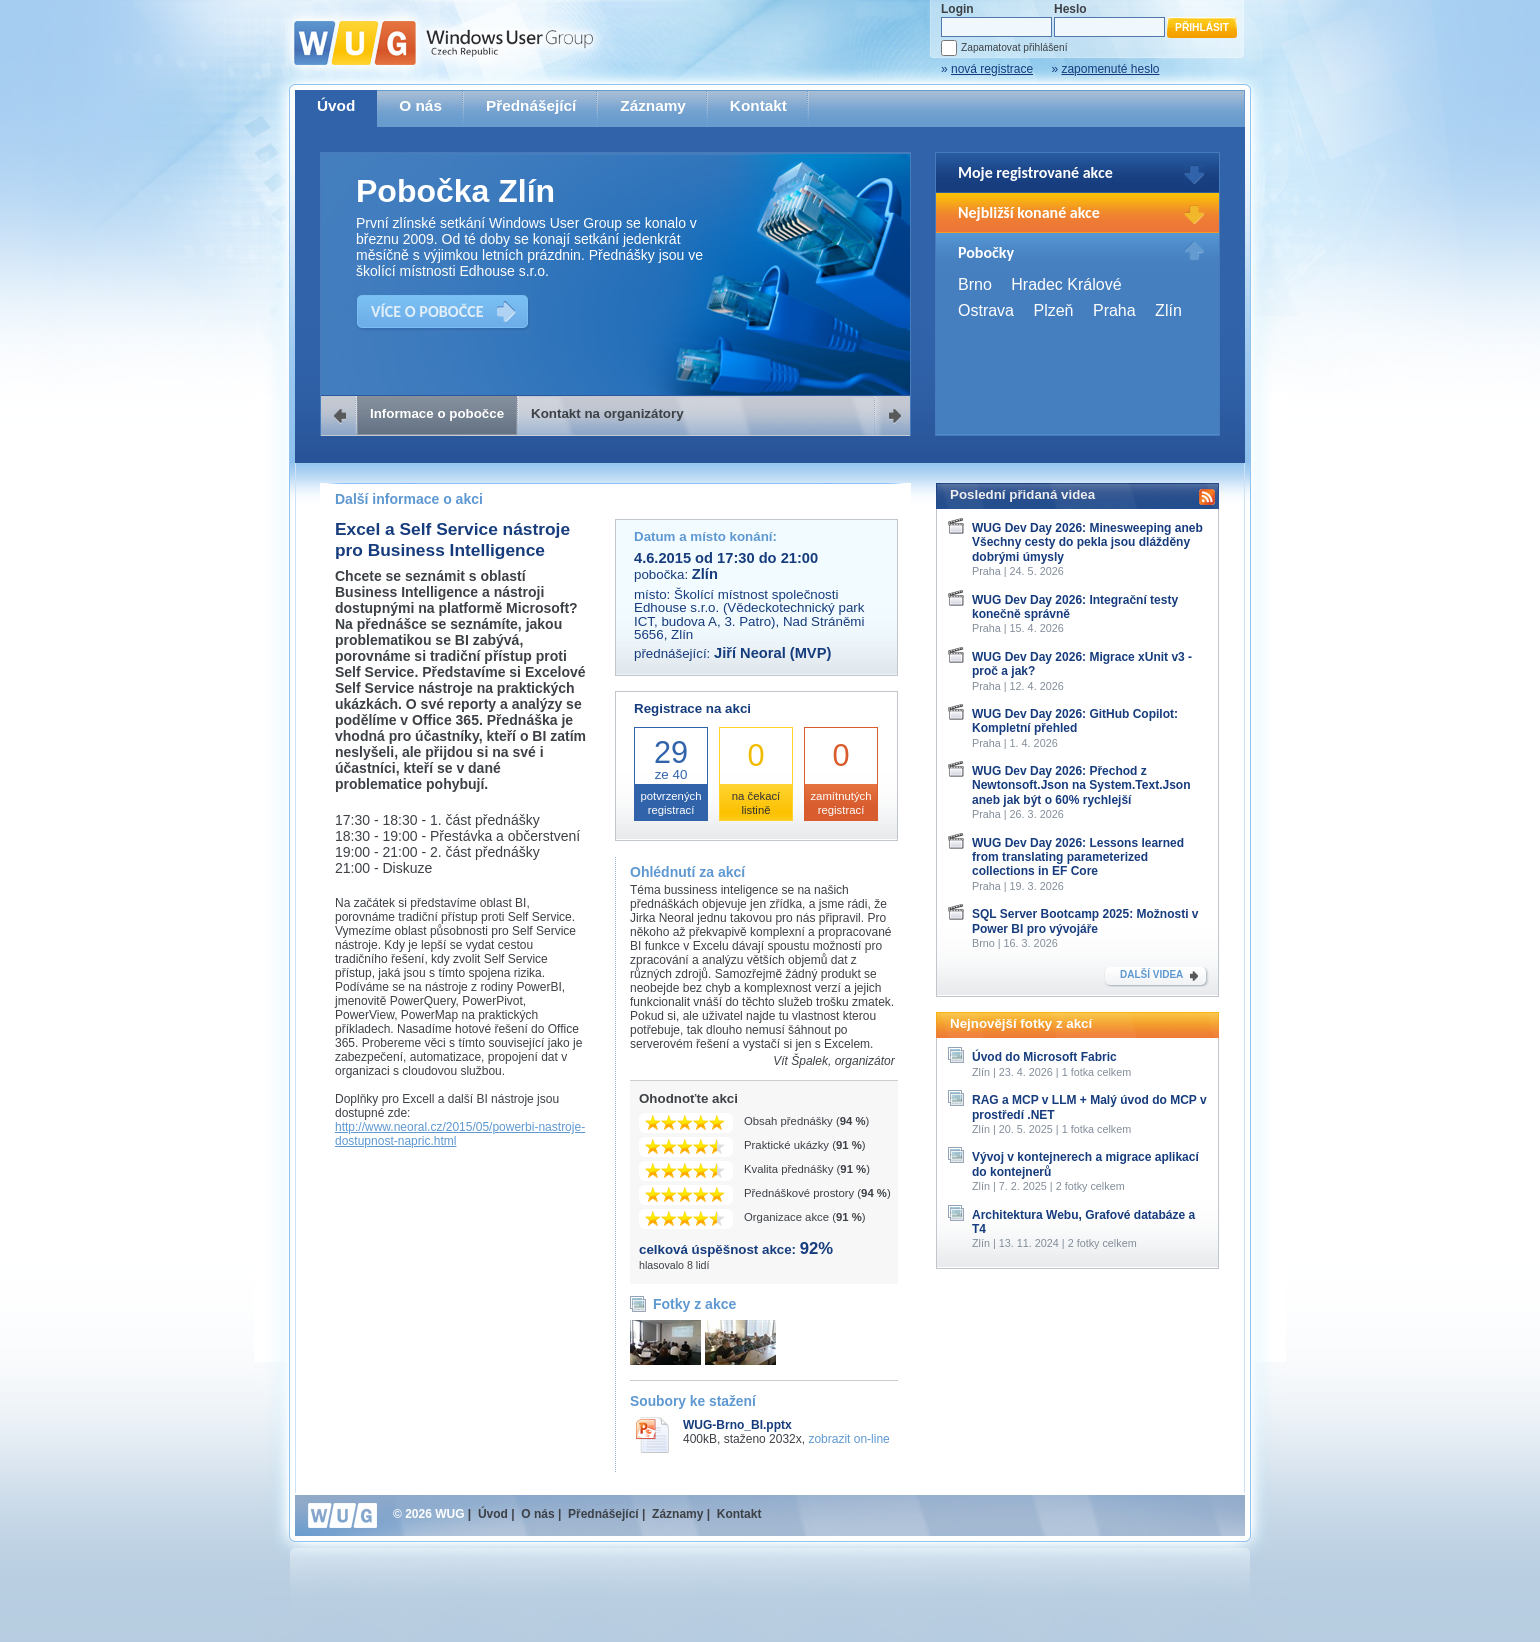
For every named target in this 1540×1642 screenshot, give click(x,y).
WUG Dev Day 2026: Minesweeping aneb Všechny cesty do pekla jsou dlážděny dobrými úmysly (1087, 542)
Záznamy (653, 105)
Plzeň (1053, 310)
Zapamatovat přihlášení (1014, 47)
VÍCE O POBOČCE (427, 311)
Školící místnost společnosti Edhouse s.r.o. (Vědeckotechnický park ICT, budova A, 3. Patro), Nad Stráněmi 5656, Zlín (749, 614)
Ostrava (986, 310)
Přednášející (531, 105)
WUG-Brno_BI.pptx (737, 1425)
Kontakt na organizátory (607, 413)
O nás (420, 105)
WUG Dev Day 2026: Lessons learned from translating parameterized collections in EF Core (1078, 857)
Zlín (1168, 310)
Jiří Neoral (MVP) (772, 653)
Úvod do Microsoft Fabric (1044, 1057)
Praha (1114, 310)
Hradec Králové (1066, 284)
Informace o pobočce (437, 413)
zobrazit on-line (848, 1439)
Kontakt (758, 105)
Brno (975, 284)
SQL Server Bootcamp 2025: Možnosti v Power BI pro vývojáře (1085, 921)
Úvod (336, 105)
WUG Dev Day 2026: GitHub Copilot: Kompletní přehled (1075, 721)
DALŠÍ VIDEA (1151, 974)
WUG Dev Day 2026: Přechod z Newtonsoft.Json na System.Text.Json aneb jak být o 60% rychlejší (1081, 785)
